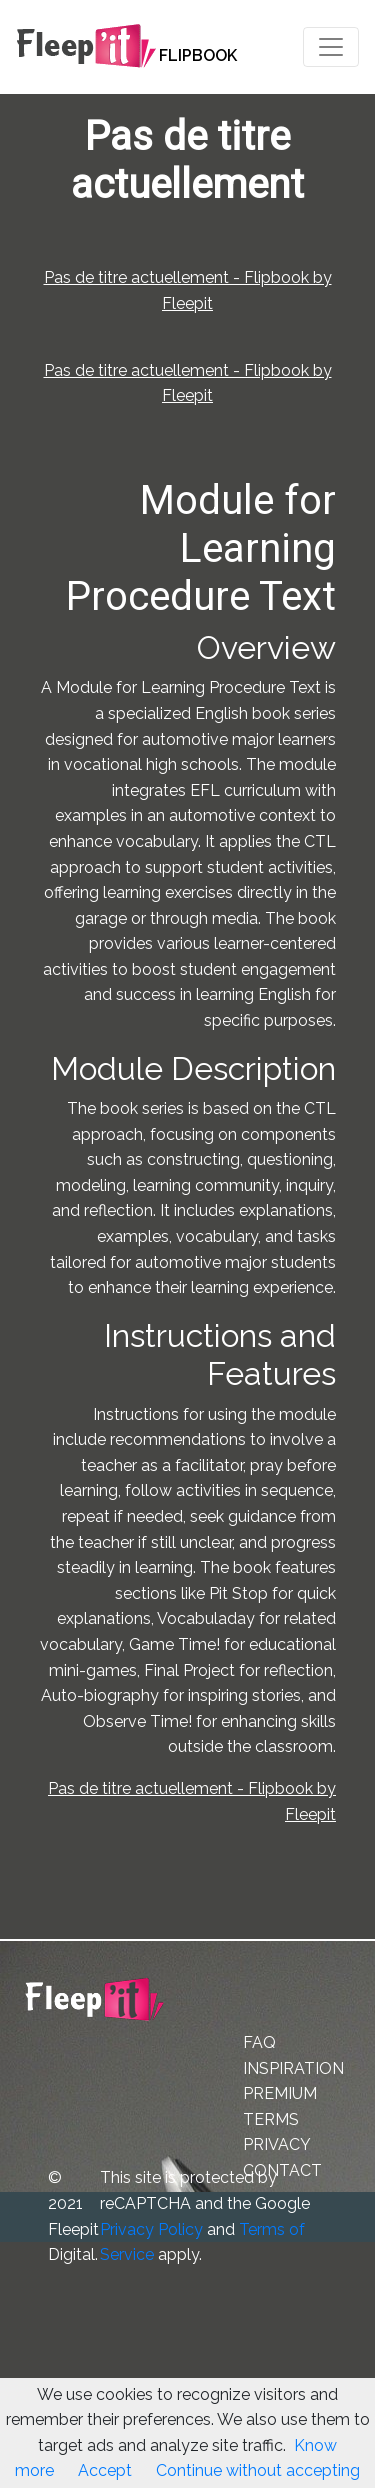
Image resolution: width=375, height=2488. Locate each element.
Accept (105, 2470)
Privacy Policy (151, 2229)
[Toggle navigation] (331, 47)
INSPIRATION (293, 2068)
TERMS (271, 2119)
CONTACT (282, 2170)
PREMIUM (280, 2093)
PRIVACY (277, 2144)
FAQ (259, 2042)
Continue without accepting (258, 2470)
